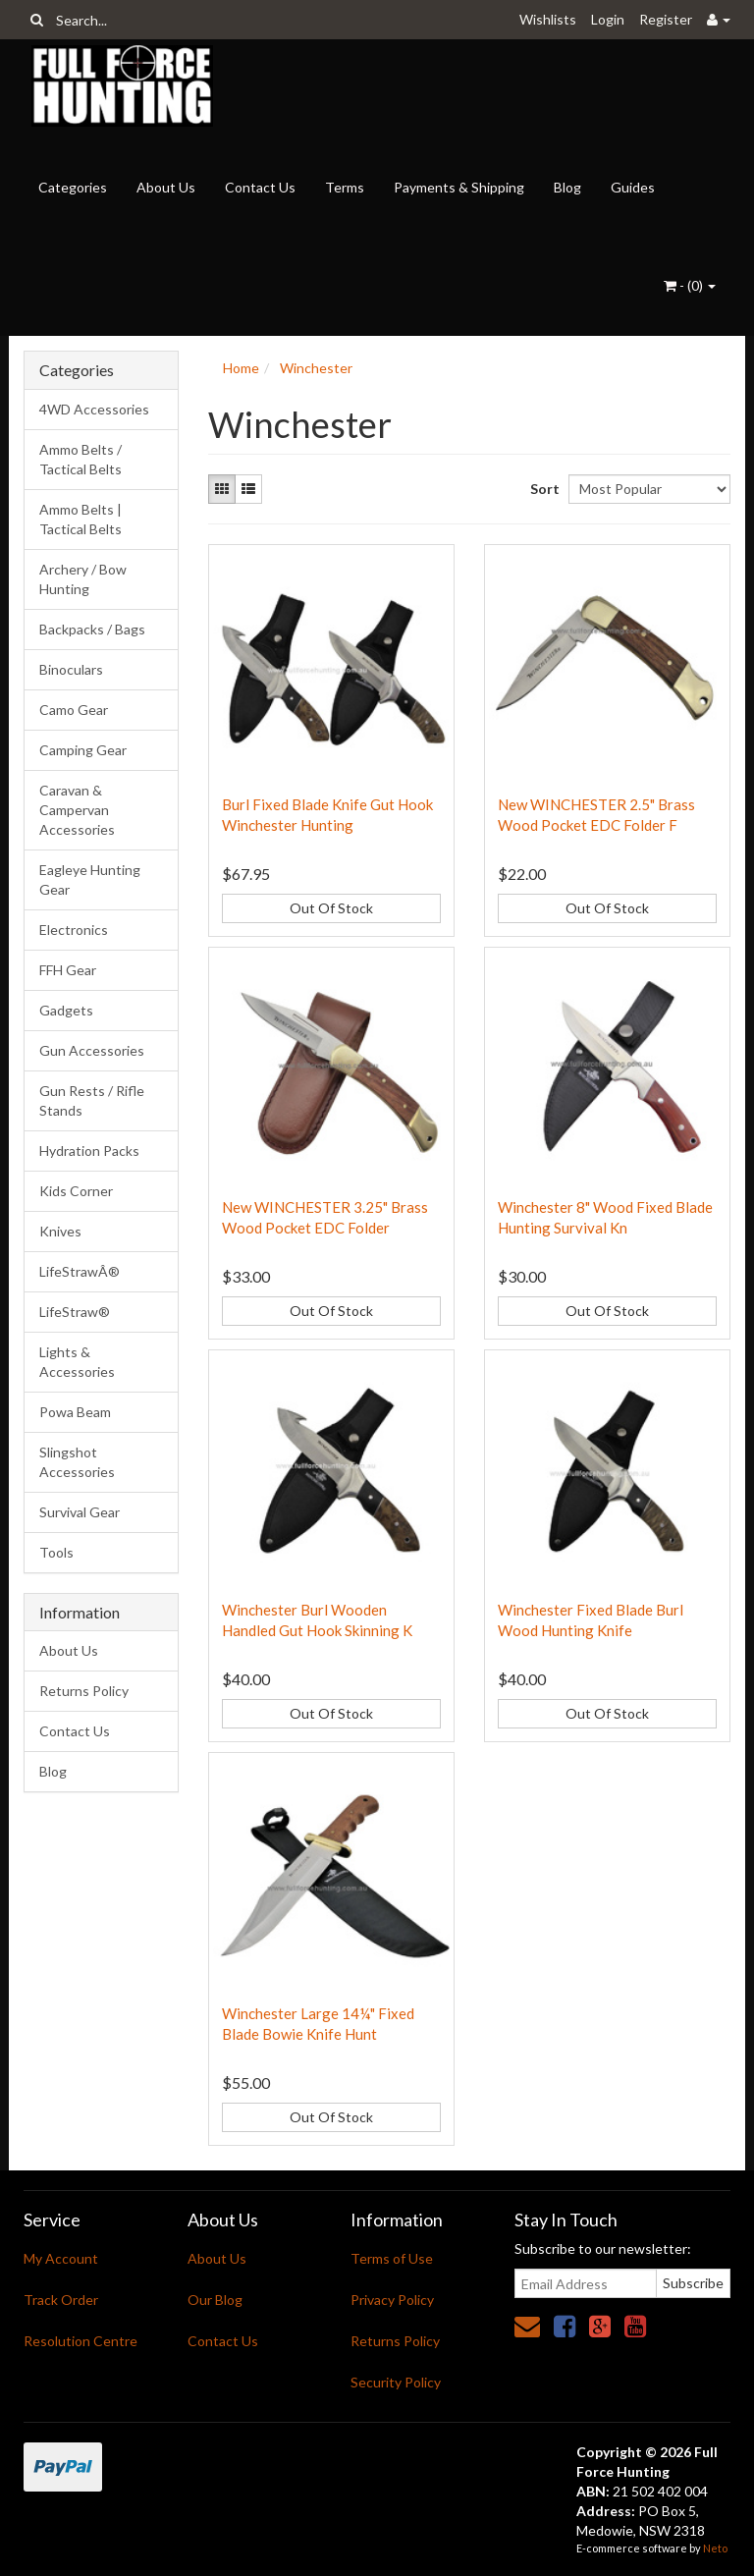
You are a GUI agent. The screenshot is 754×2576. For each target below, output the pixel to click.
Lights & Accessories (77, 1361)
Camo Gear (73, 709)
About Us (165, 187)
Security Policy (395, 2382)
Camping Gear (83, 749)
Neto (715, 2548)
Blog (567, 187)
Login (607, 19)
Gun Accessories (91, 1050)
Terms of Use (391, 2258)
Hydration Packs (89, 1150)
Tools (56, 1552)
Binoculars (71, 669)
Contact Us (260, 187)
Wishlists (547, 19)
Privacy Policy (392, 2299)
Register (665, 19)
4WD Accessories (94, 409)
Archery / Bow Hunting (83, 579)
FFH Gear (67, 969)
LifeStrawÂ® (79, 1271)
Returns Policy (84, 1690)
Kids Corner (76, 1190)
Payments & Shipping (459, 187)
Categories (72, 187)
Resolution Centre (80, 2340)
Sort (542, 488)
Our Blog (215, 2299)
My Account (61, 2258)
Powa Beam (75, 1411)
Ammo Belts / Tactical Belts (80, 459)
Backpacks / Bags (92, 629)
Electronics (73, 929)
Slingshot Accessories (77, 1462)
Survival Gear (79, 1512)
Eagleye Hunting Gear (89, 879)
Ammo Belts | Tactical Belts (80, 519)
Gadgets (66, 1010)
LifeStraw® (74, 1311)
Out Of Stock (331, 908)
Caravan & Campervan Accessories (77, 810)
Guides (633, 187)
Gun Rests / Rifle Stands (91, 1100)
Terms (344, 187)
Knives (60, 1231)
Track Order (61, 2299)
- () (690, 285)
